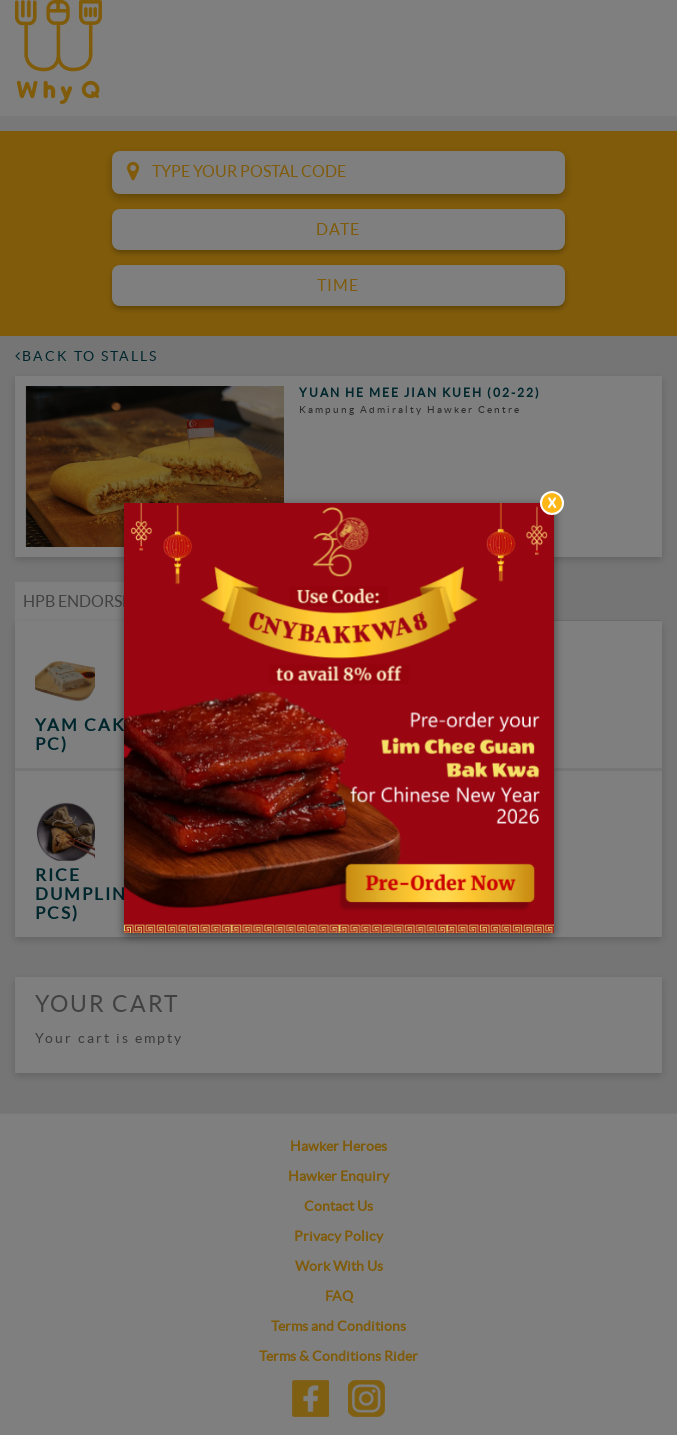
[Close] (552, 503)
